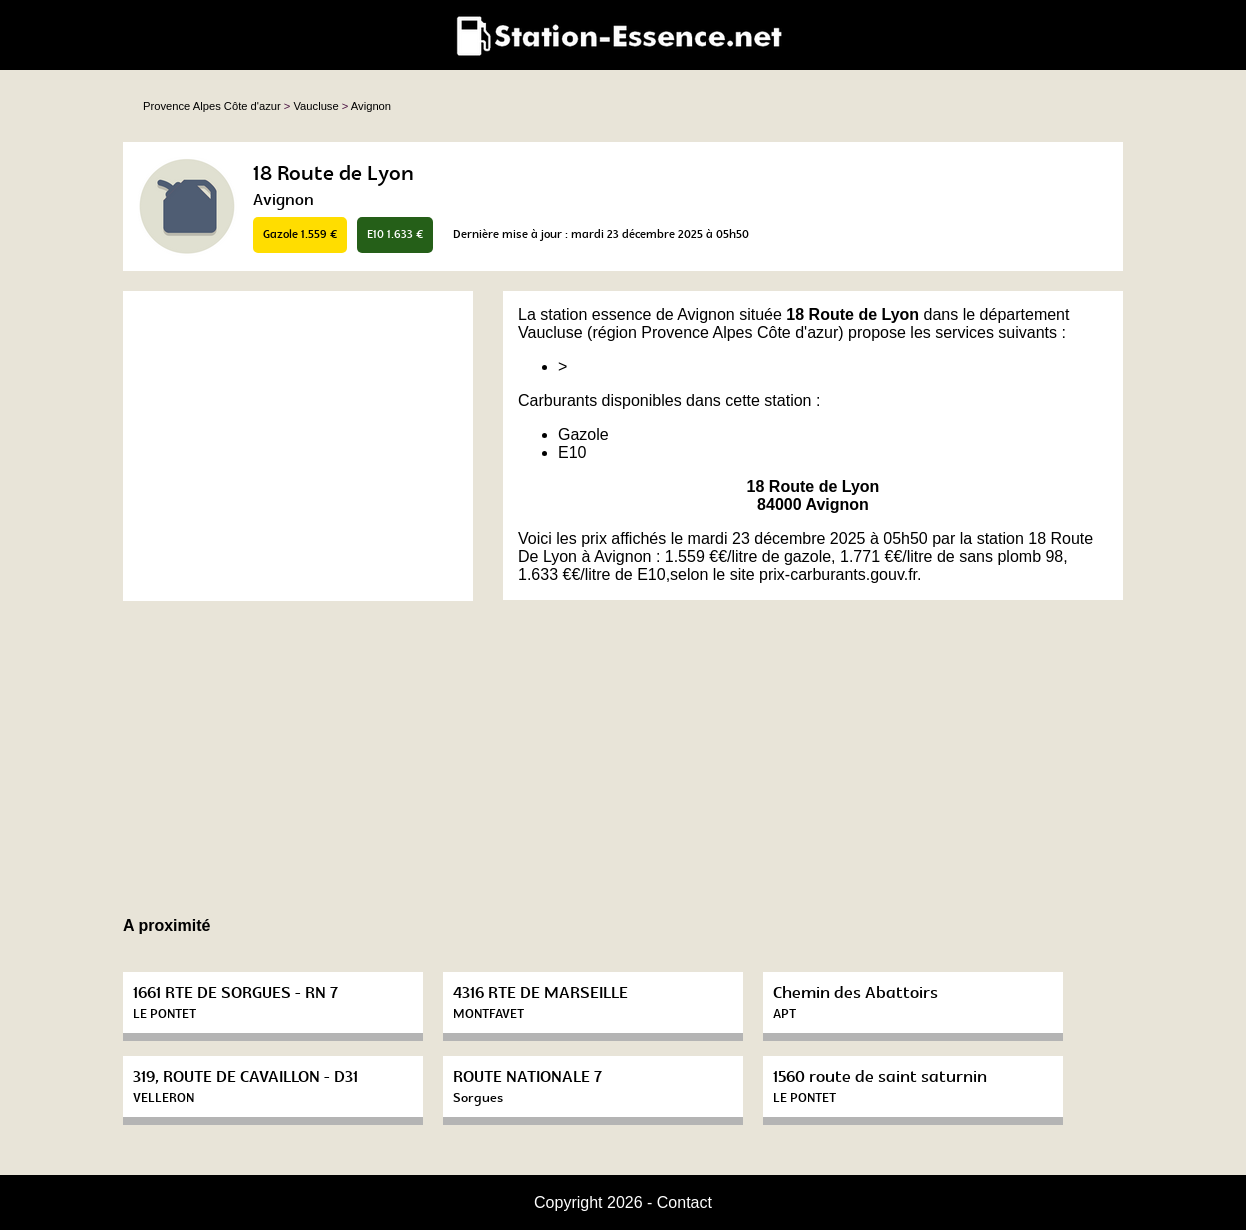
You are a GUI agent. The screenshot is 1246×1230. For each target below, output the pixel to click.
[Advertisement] (298, 446)
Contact (684, 1202)
